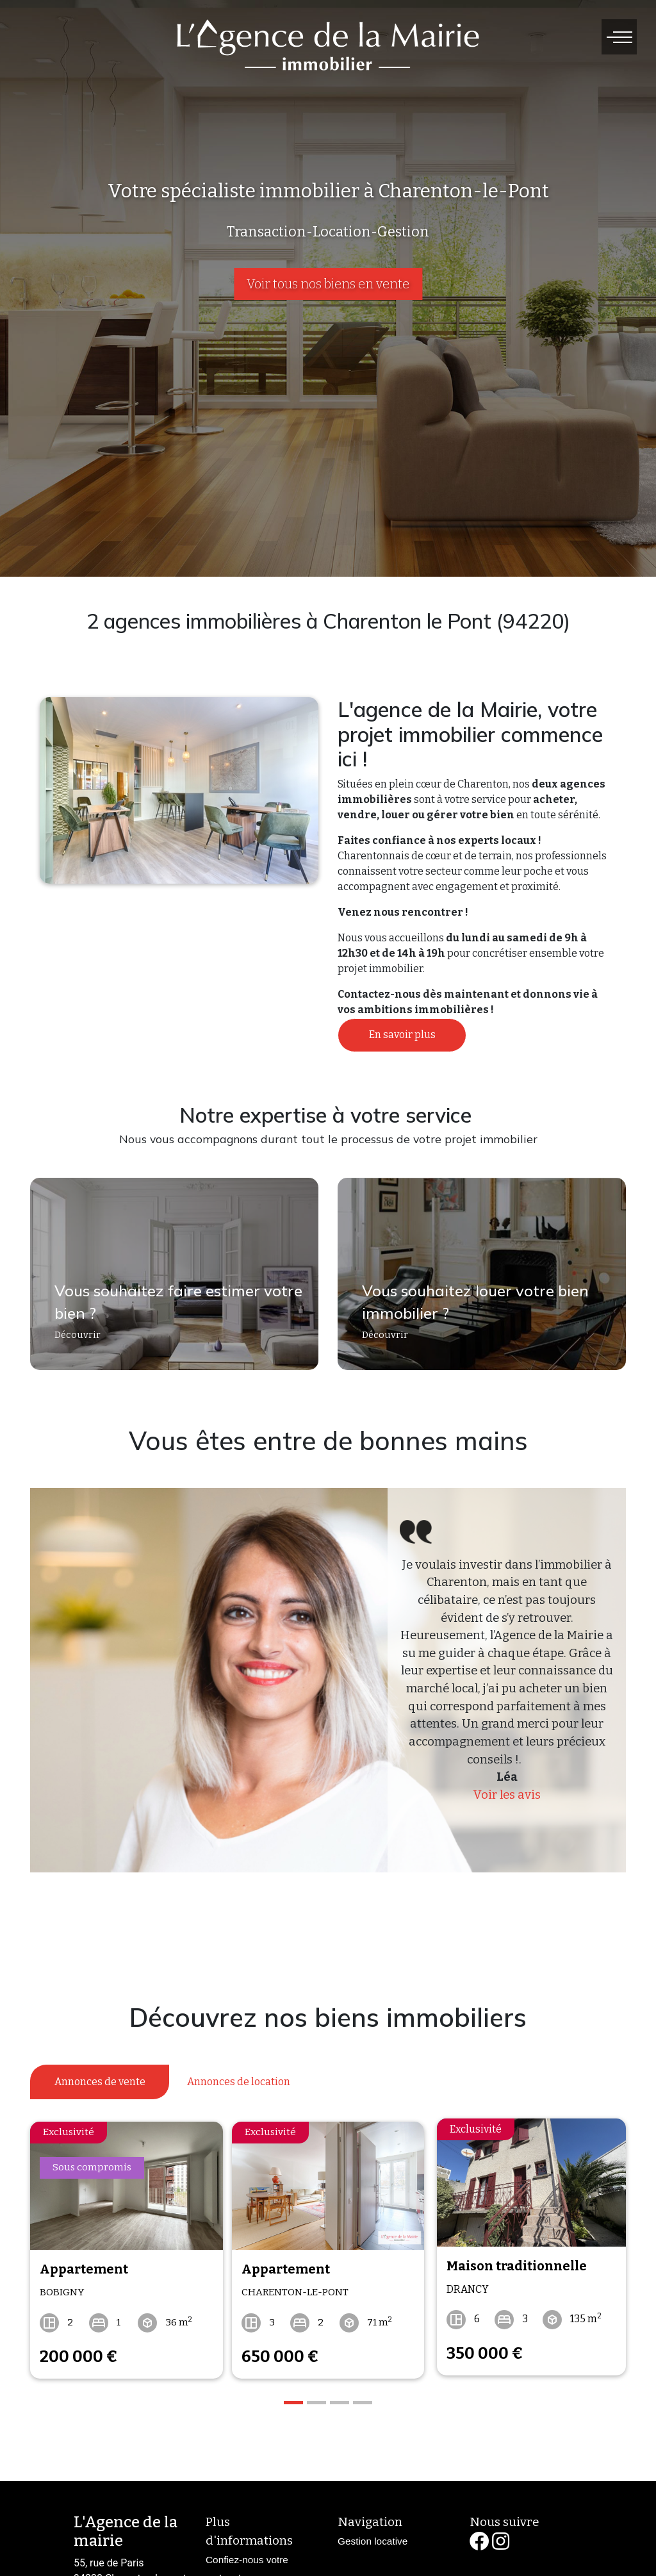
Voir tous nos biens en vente (328, 284)
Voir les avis (507, 1795)
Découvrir (71, 1342)
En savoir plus (402, 1034)
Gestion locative (372, 2534)
